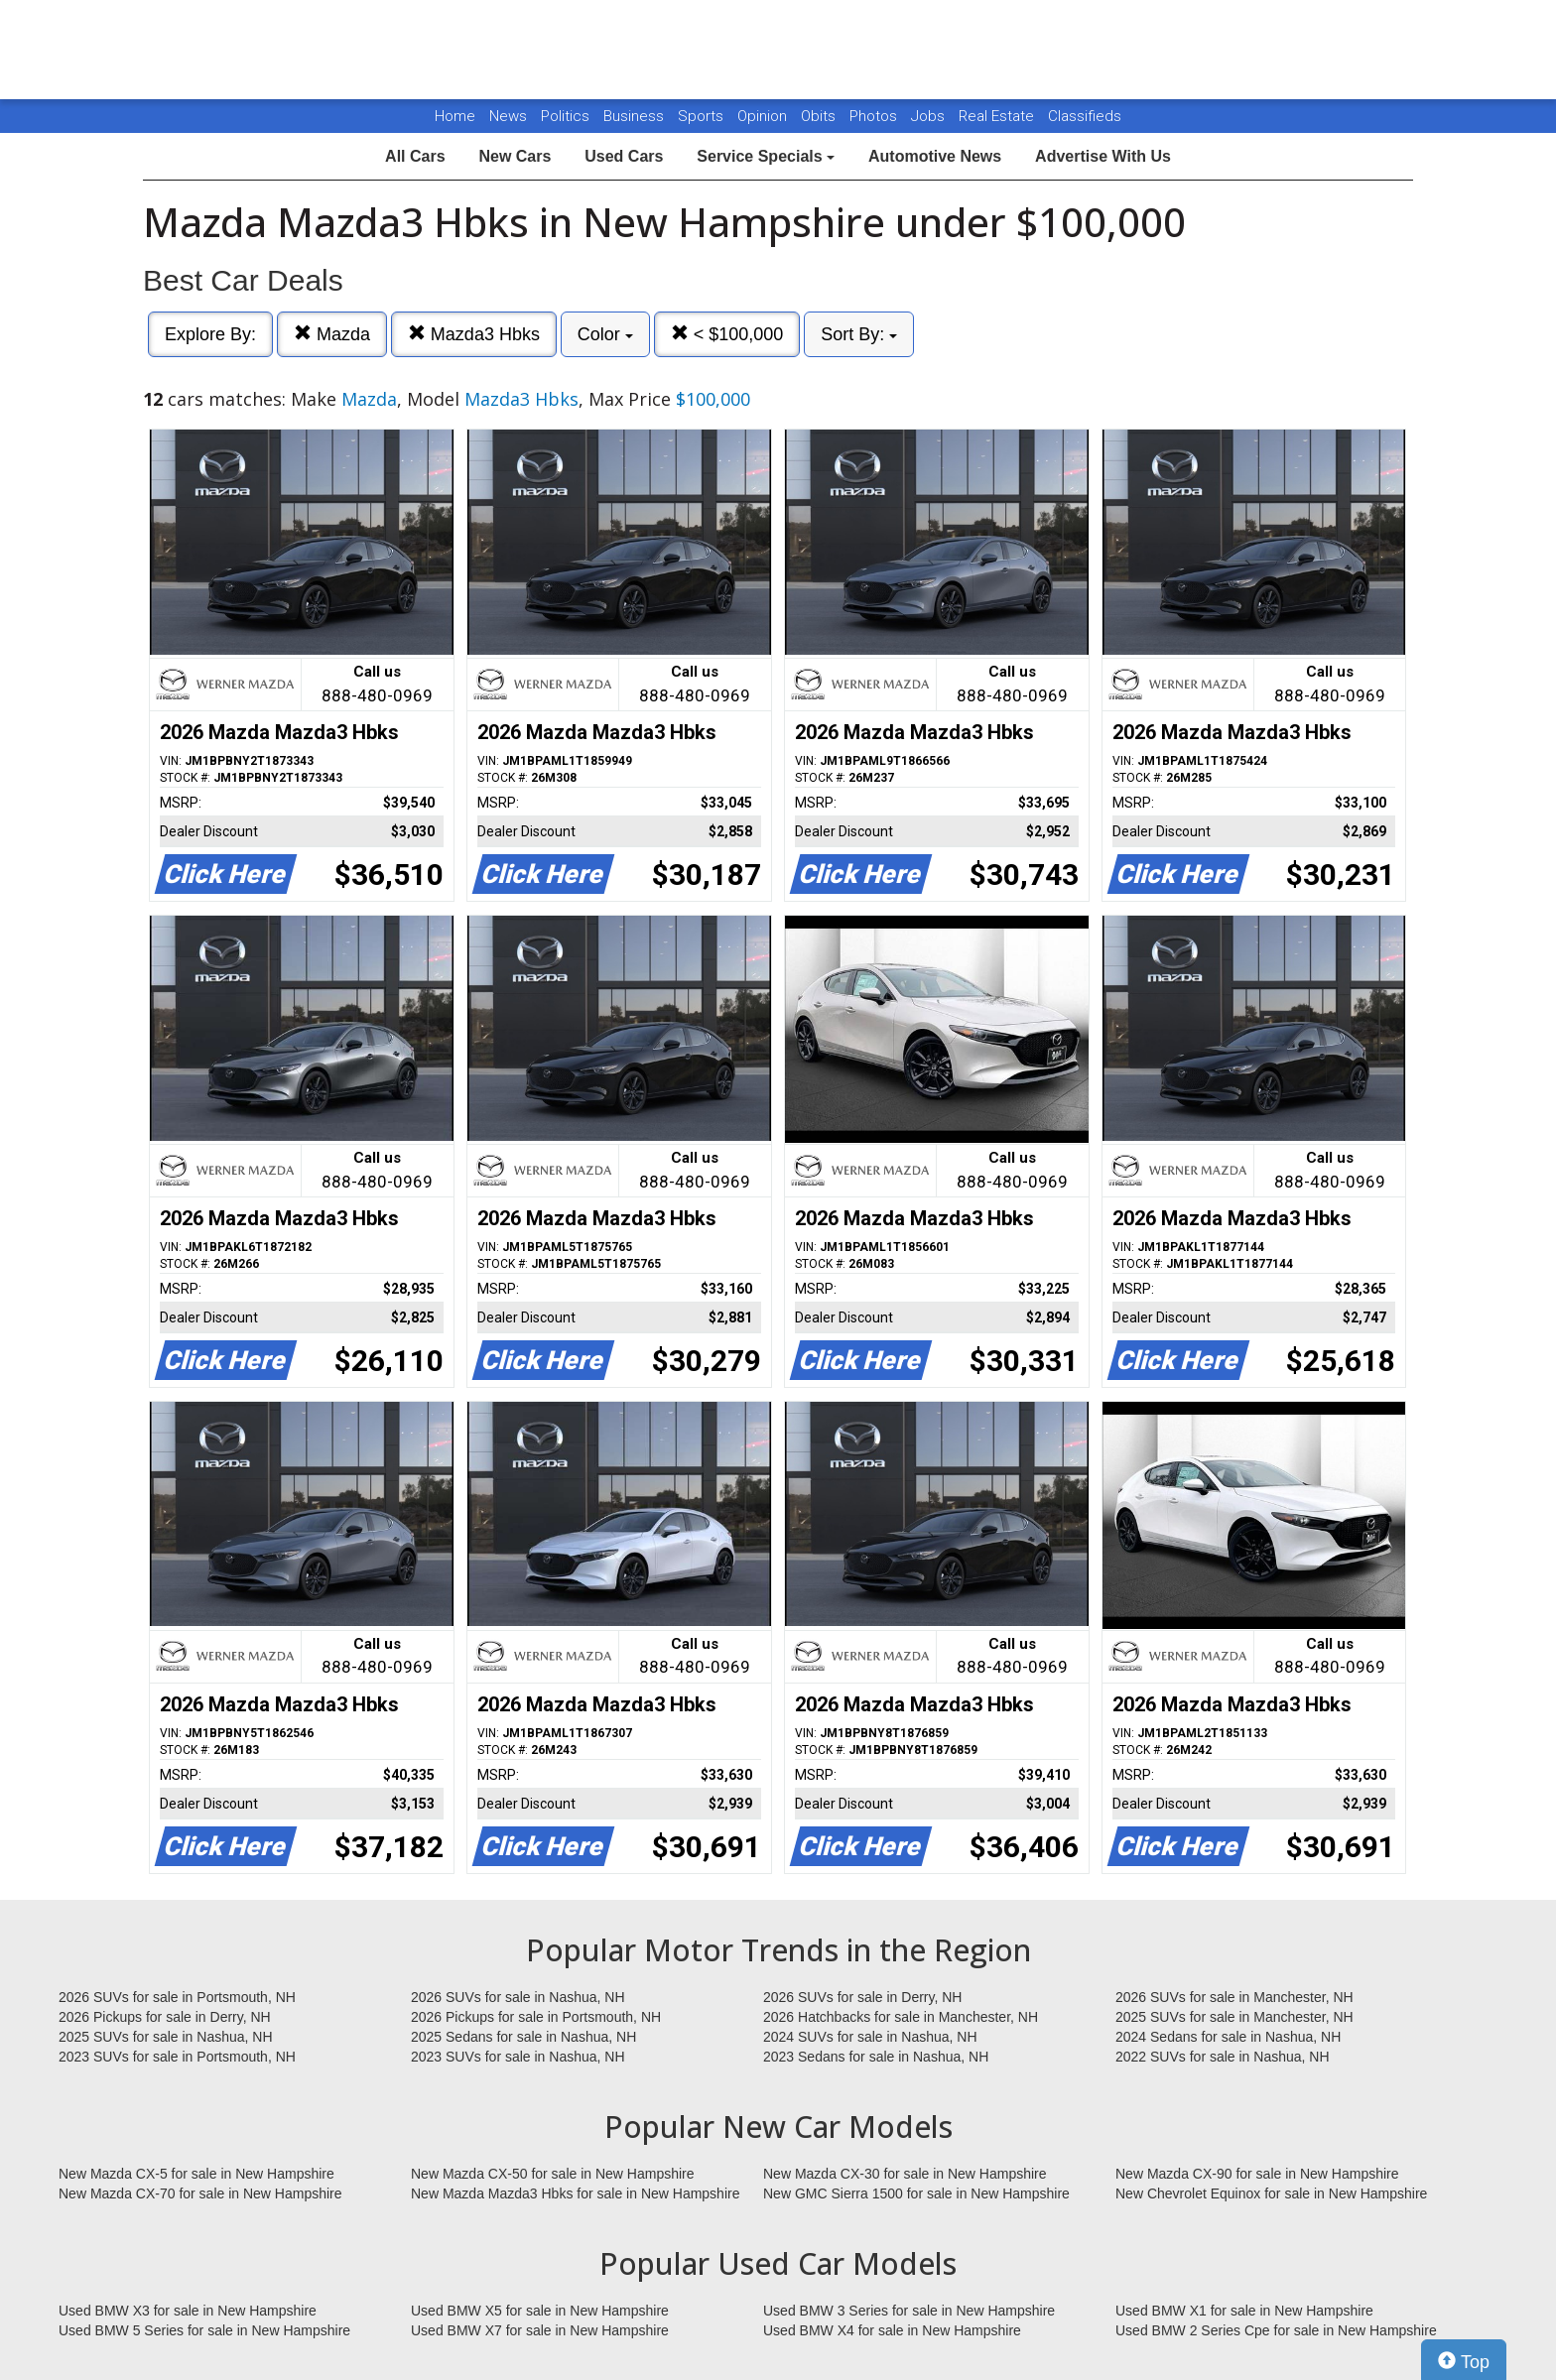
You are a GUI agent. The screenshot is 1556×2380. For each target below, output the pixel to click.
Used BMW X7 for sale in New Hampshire (540, 2330)
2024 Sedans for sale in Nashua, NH (1228, 2037)
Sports (702, 116)
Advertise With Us (1103, 156)
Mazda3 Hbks (474, 333)
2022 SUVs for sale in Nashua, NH (1222, 2057)
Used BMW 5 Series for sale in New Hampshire (204, 2330)
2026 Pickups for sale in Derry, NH (165, 2017)
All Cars (415, 156)
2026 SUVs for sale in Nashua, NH (518, 1997)
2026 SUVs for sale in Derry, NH (862, 1997)
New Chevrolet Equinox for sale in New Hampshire (1271, 2193)
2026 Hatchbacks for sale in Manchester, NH (900, 2017)
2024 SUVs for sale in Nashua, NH (870, 2037)
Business (635, 116)
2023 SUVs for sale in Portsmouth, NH (177, 2057)
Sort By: (859, 334)
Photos (875, 116)
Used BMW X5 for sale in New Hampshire (540, 2310)
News (508, 116)
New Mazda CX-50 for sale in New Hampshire (553, 2174)
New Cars (514, 156)
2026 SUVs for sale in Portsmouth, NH (177, 1997)
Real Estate (998, 116)
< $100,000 (727, 333)
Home (455, 116)
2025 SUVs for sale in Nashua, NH (166, 2037)
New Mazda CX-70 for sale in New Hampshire (200, 2193)
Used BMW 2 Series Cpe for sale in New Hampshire (1276, 2330)
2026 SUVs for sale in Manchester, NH (1234, 1997)
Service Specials (766, 156)
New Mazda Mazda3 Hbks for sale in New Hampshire (575, 2193)
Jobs (930, 116)
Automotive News (934, 156)
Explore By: (210, 334)
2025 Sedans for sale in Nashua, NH (523, 2037)
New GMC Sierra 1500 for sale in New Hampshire (916, 2193)
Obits (820, 116)
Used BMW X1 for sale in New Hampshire (1244, 2310)
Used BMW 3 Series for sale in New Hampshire (909, 2310)
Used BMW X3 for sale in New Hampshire (188, 2310)
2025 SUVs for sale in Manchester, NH (1234, 2017)
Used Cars (623, 156)
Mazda (332, 333)
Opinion (764, 116)
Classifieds (1084, 116)
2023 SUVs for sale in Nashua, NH (518, 2057)
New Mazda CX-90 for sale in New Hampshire (1257, 2174)
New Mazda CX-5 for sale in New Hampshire (196, 2174)
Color (605, 334)
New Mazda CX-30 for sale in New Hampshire (905, 2174)
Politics (565, 116)
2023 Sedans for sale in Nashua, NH (875, 2057)
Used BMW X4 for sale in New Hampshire (892, 2330)
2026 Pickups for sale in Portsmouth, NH (536, 2017)
